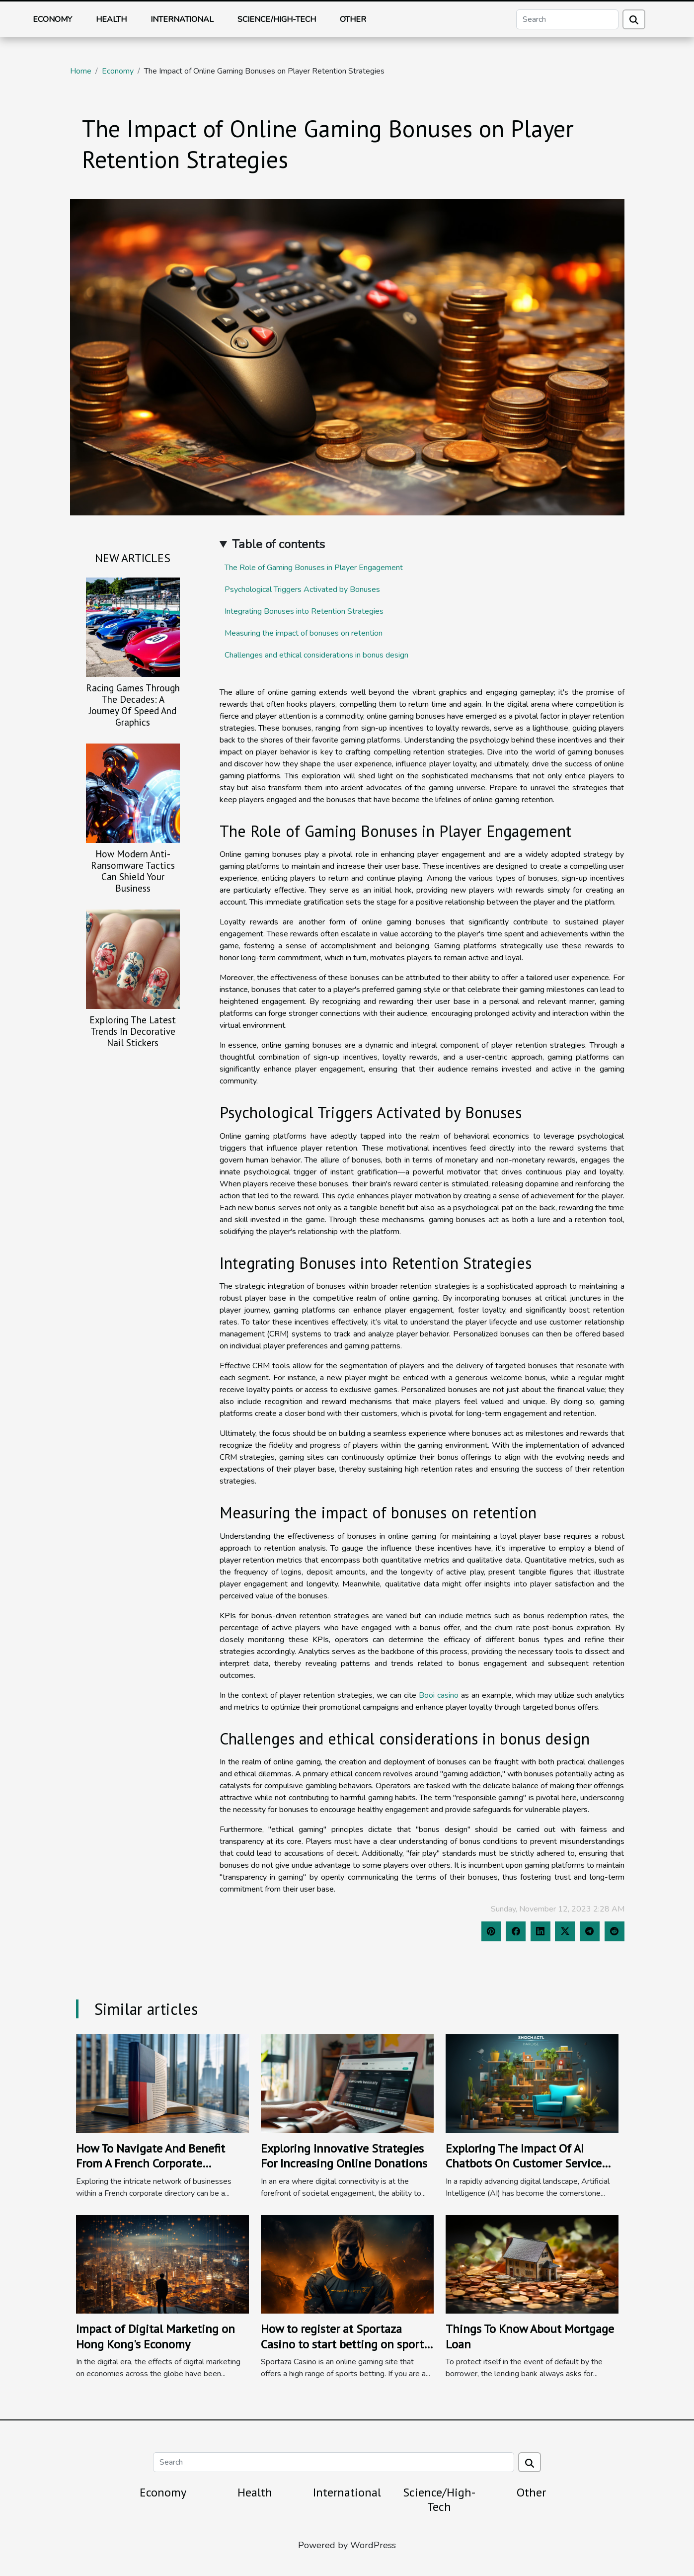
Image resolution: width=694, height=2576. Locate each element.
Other (353, 19)
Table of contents (278, 544)
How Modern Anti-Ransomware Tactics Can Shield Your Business (133, 870)
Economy (52, 19)
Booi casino (439, 1695)
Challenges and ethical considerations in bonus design (316, 655)
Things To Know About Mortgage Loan (530, 2336)
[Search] (567, 19)
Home (80, 71)
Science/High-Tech (276, 19)
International (182, 19)
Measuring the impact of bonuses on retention (304, 633)
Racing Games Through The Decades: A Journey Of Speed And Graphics (133, 704)
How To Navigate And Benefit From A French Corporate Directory (150, 2163)
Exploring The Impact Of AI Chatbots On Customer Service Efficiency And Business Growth (526, 2163)
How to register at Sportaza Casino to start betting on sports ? (345, 2344)
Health (111, 19)
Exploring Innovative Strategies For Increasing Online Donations (344, 2156)
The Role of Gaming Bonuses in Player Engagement (314, 567)
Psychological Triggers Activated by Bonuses (302, 589)
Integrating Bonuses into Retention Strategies (304, 611)
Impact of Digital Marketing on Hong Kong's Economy (155, 2336)
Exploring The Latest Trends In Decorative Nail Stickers (132, 1031)
